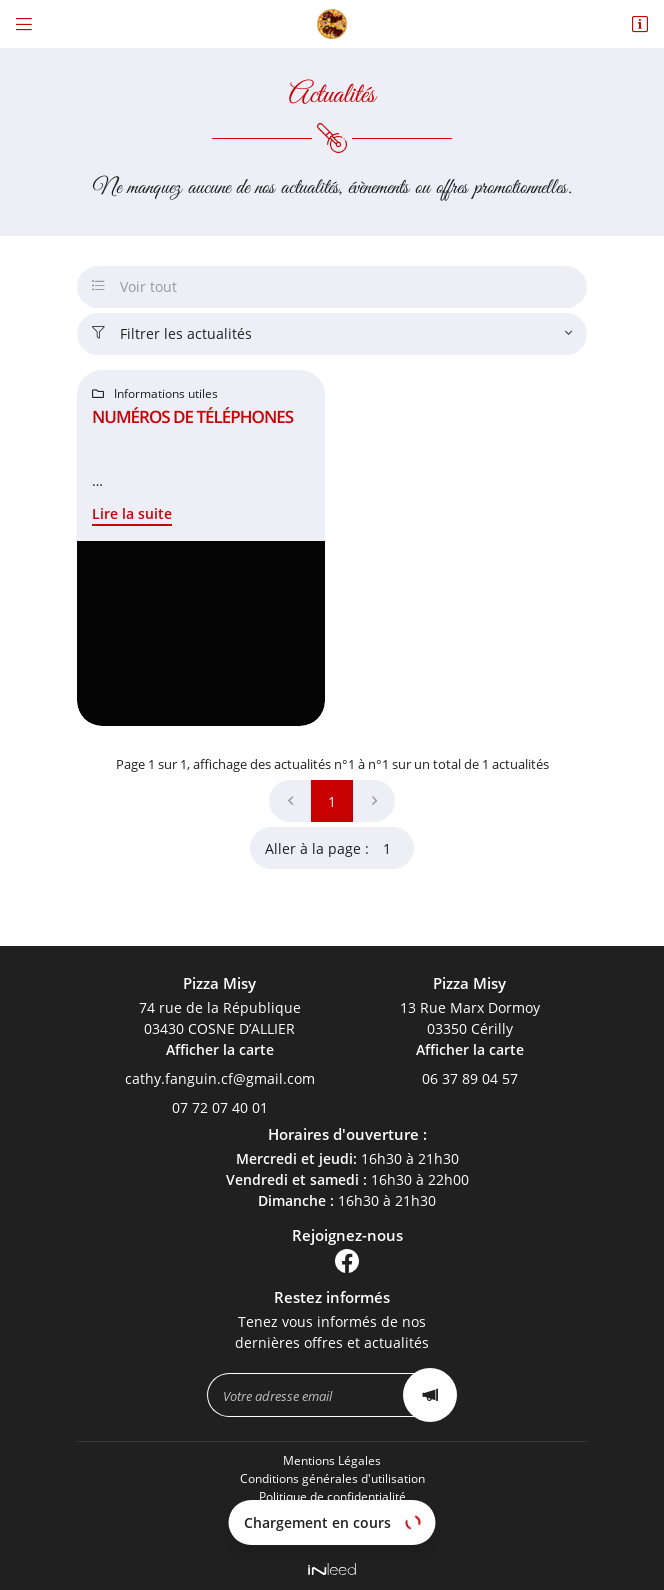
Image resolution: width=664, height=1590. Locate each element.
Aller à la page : (339, 848)
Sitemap (332, 1532)
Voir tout (134, 286)
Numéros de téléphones (192, 416)
